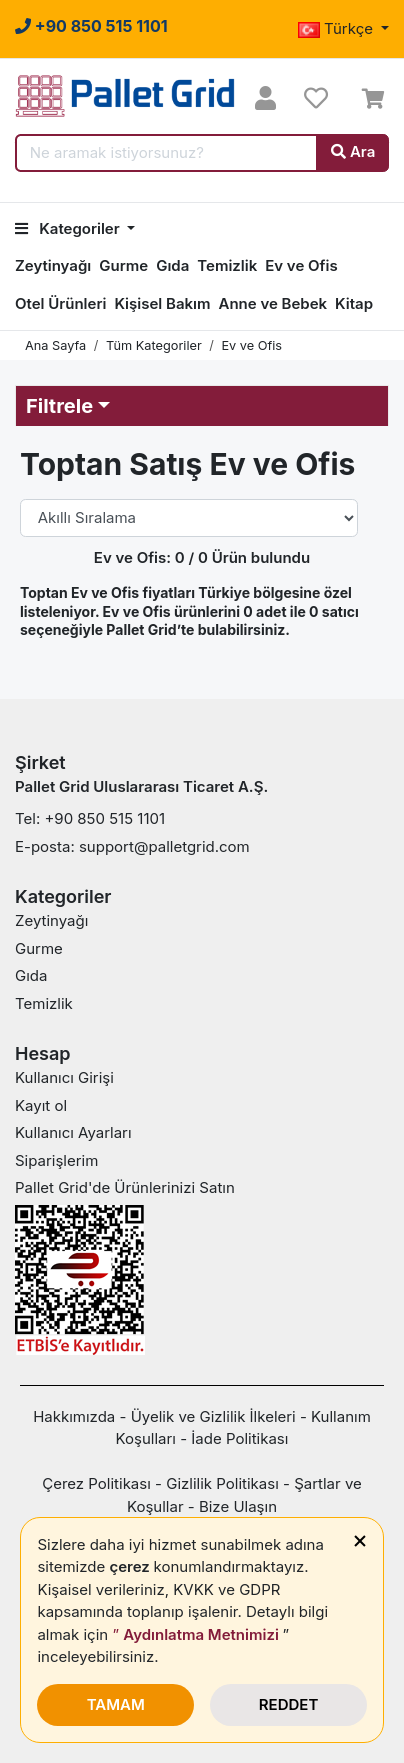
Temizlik (227, 265)
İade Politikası (239, 1438)
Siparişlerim (56, 1160)
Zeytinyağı (53, 265)
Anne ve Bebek (272, 303)
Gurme (123, 265)
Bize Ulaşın (238, 1506)
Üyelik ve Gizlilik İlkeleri (213, 1416)
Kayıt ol (41, 1105)
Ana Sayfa (55, 345)
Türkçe (337, 28)
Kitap (354, 303)
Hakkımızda (74, 1416)
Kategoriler (69, 228)
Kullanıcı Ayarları (73, 1132)
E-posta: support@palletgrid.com (132, 846)
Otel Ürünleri (60, 303)
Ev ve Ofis (301, 265)
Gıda (172, 265)
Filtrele (59, 406)
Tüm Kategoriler (154, 345)
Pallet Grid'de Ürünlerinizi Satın (125, 1187)
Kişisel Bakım (162, 303)
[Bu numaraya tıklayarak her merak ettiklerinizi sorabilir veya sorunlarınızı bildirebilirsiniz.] (91, 26)
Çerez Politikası (96, 1483)
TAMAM (116, 1704)
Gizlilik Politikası (222, 1483)
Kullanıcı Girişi (64, 1077)
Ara (353, 151)
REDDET (289, 1704)
